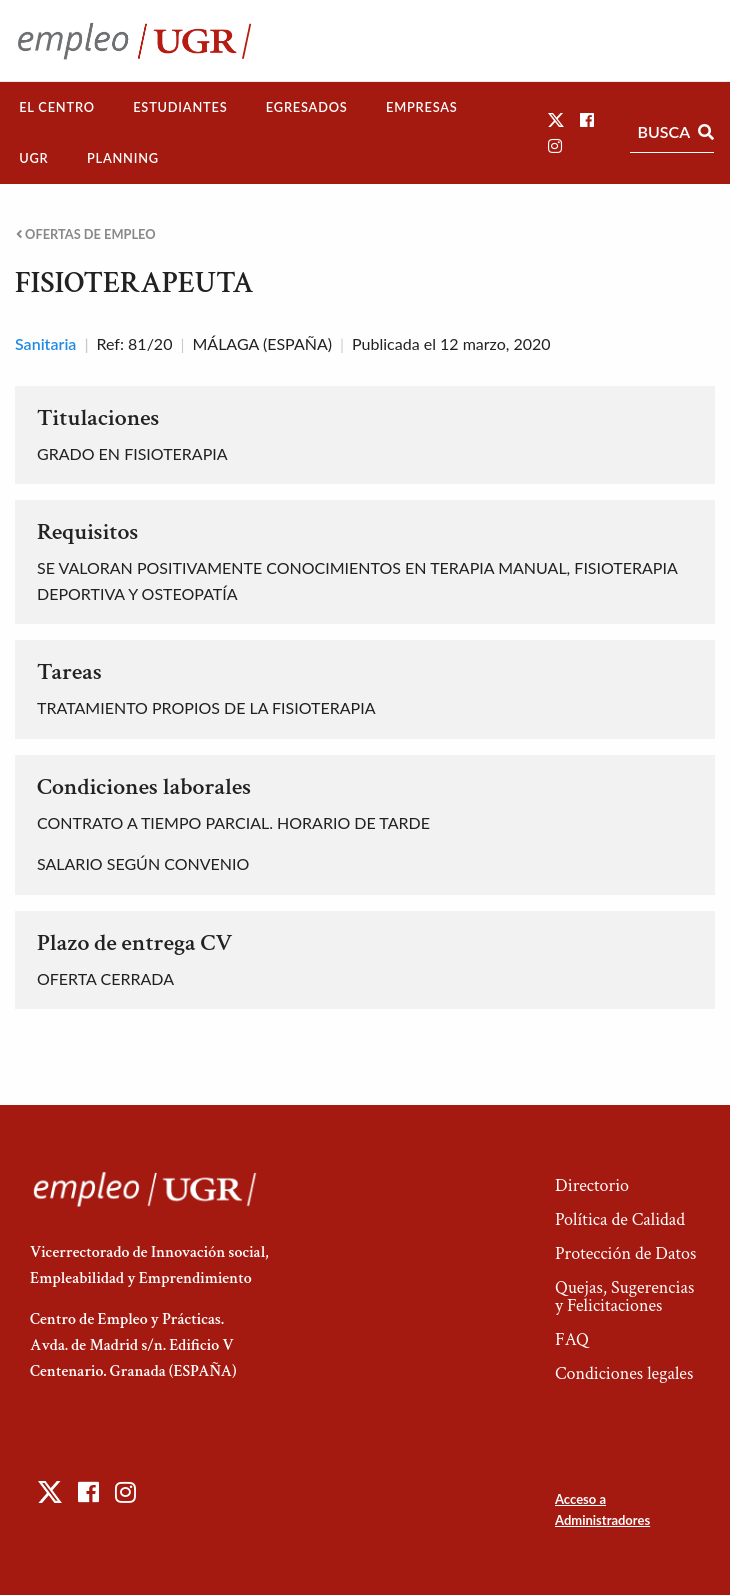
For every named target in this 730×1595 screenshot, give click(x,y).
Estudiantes (180, 107)
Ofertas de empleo (86, 234)
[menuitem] (57, 107)
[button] (556, 119)
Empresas (422, 107)
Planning (123, 158)
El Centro (57, 107)
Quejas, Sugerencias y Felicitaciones (624, 1296)
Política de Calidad (620, 1219)
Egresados (307, 107)
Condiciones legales (624, 1373)
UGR (33, 158)
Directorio (592, 1185)
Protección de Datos (625, 1253)
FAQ (572, 1339)
